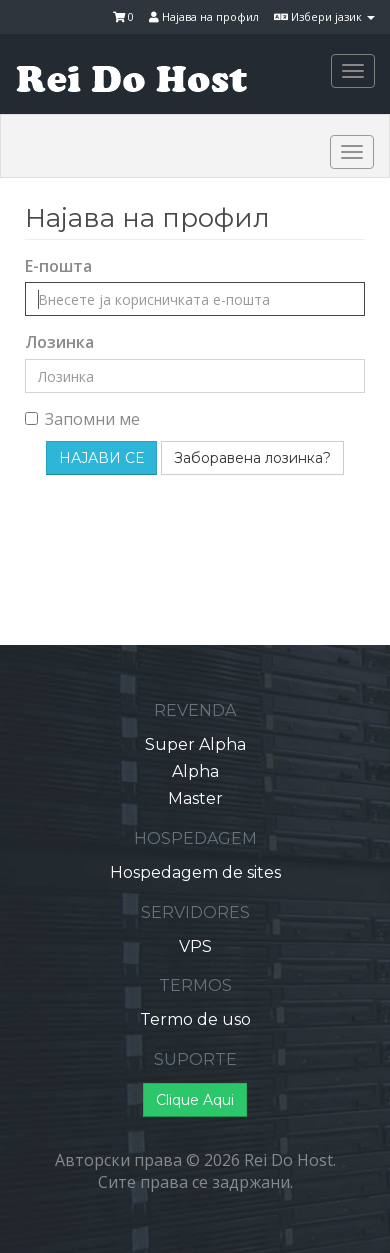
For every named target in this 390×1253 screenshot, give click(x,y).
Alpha (195, 771)
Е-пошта (58, 266)
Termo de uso (195, 1019)
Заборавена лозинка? (252, 458)
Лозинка (59, 342)
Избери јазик (324, 16)
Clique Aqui (195, 1100)
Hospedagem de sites (195, 872)
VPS (195, 946)
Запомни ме (82, 419)
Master (195, 798)
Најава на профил (204, 16)
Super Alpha (195, 744)
